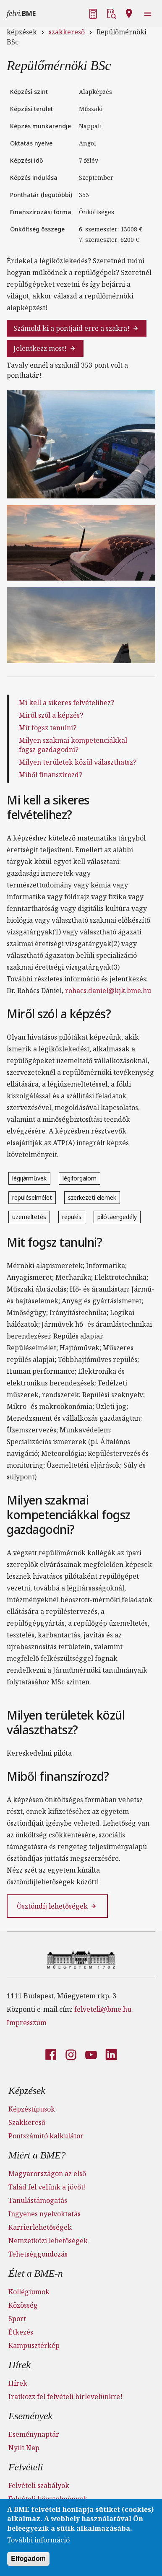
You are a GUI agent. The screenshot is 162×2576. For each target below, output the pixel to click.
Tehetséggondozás (38, 2254)
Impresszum (27, 2022)
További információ (38, 2542)
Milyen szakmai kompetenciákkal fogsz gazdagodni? (73, 745)
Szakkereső (26, 2122)
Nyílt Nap (23, 2447)
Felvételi (25, 2467)
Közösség (23, 2305)
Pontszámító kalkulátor (46, 2135)
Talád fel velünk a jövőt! (47, 2187)
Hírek (19, 2364)
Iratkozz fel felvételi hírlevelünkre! (65, 2396)
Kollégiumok (29, 2291)
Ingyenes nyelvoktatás (44, 2213)
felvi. (21, 13)
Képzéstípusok (31, 2109)
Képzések (26, 2090)
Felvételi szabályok (38, 2485)
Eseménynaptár (33, 2434)
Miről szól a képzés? (51, 715)
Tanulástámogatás (37, 2200)
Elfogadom (28, 2561)
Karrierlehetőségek (40, 2227)
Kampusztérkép (34, 2345)
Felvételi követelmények (47, 2498)
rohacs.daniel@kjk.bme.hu (108, 990)
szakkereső (67, 31)
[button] (94, 13)
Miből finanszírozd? (50, 774)
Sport (17, 2318)
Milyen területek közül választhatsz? (77, 762)
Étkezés (20, 2332)
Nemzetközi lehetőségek (48, 2240)
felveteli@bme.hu (102, 2009)
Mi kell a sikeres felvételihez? (66, 702)
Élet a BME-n (35, 2273)
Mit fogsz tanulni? (47, 727)
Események (30, 2415)
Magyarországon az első (47, 2173)
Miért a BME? (36, 2155)
